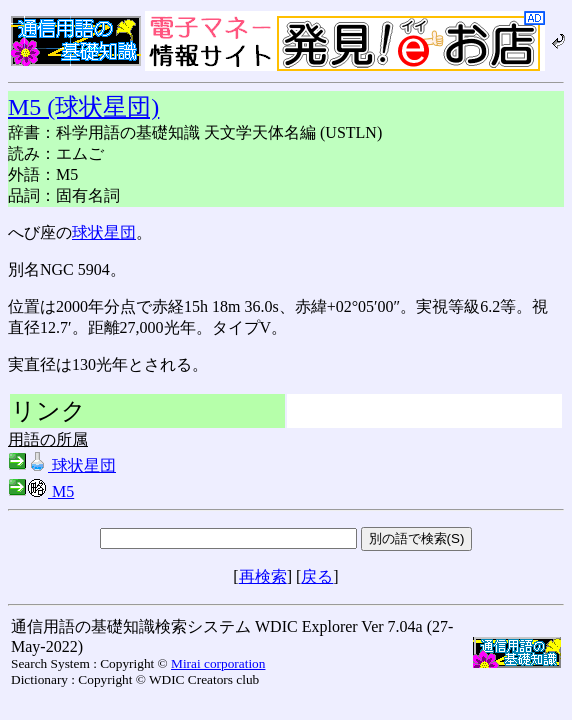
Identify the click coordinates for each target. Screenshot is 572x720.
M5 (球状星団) (83, 107)
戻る (317, 576)
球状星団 (104, 232)
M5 (41, 491)
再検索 (263, 576)
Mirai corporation (218, 663)
